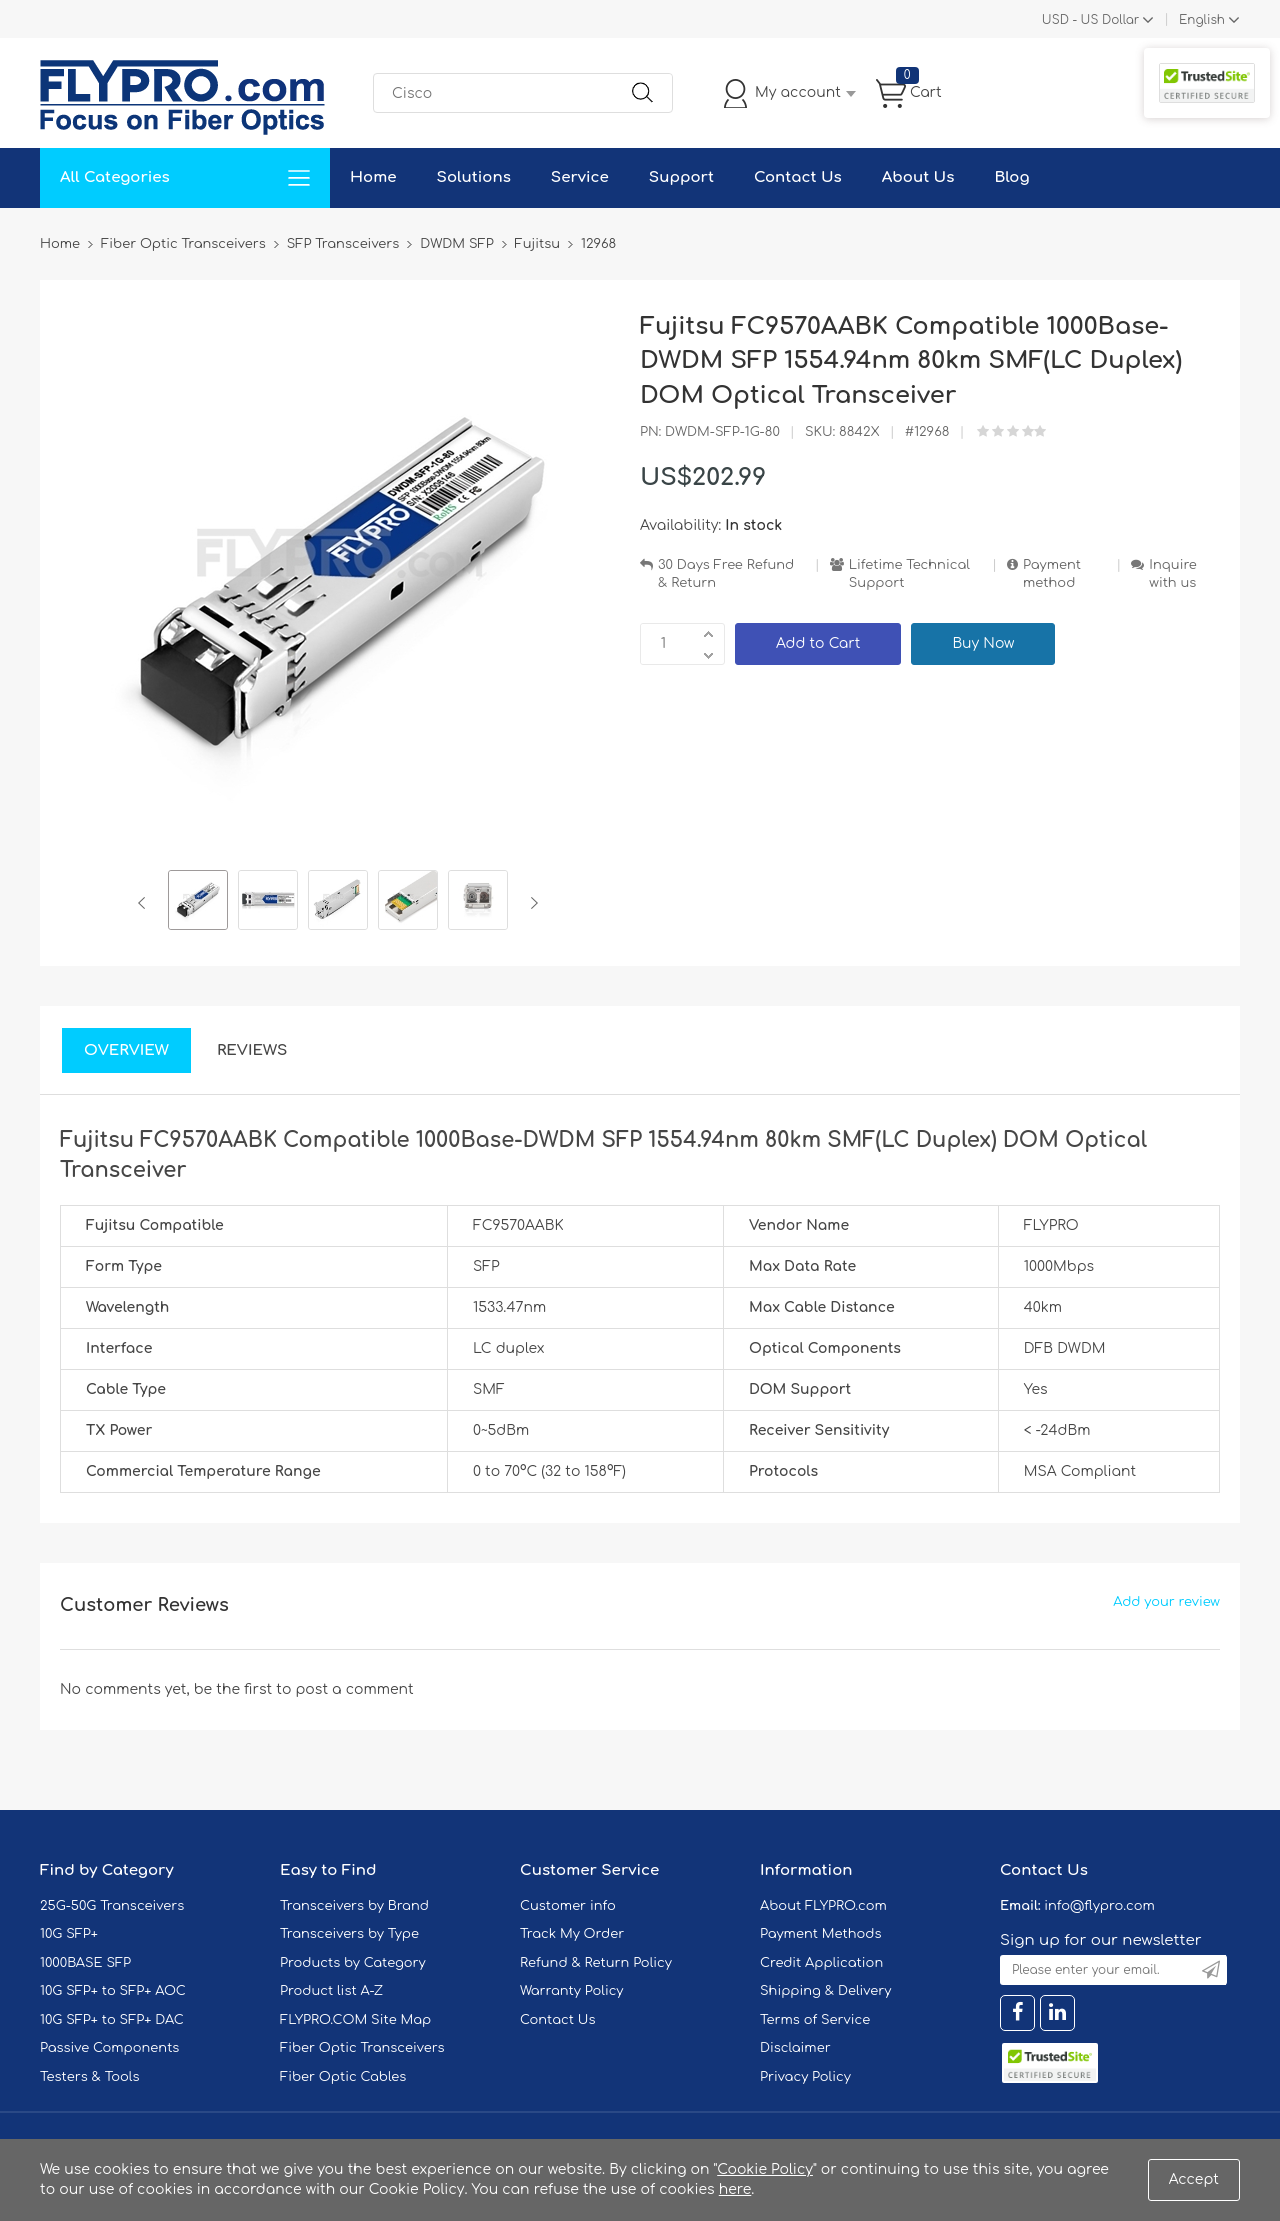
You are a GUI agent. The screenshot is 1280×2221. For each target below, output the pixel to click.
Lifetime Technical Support (909, 574)
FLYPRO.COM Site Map (355, 2020)
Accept (1194, 2179)
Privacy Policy (805, 2077)
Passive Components (109, 2048)
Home (373, 177)
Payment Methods (821, 1934)
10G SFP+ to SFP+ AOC (113, 1991)
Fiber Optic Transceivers (362, 2048)
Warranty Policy (572, 1991)
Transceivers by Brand (354, 1906)
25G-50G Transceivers (112, 1906)
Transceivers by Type (349, 1934)
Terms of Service (815, 2020)
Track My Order (572, 1934)
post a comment (354, 1689)
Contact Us (798, 177)
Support (681, 177)
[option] (198, 903)
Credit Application (821, 1963)
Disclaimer (795, 2048)
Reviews (252, 1050)
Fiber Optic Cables (343, 2077)
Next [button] (530, 903)
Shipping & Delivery (825, 1991)
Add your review (1166, 1602)
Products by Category (353, 1963)
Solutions (474, 177)
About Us (918, 177)
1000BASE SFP (85, 1963)
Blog (1011, 177)
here (735, 2189)
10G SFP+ (69, 1934)
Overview (126, 1050)
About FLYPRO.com (823, 1906)
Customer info (568, 1906)
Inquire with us (1173, 574)
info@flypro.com (1099, 1906)
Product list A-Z (331, 1991)
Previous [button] (145, 903)
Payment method (1052, 574)
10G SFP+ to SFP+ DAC (112, 2020)
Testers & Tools (90, 2077)
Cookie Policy (765, 2169)
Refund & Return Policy (596, 1963)
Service (580, 177)
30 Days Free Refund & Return (726, 574)
